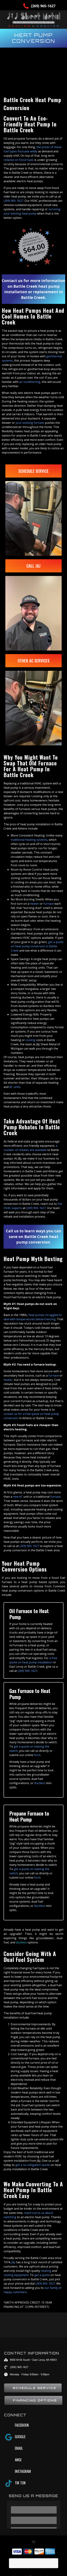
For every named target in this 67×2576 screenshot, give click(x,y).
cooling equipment (16, 2275)
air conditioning (29, 382)
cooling (30, 1040)
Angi (18, 2459)
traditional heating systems (29, 840)
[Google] (8, 2437)
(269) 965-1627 (43, 6)
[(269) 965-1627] (26, 6)
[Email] (8, 2448)
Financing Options (35, 2400)
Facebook (22, 2425)
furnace (48, 904)
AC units (14, 1087)
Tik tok (20, 2482)
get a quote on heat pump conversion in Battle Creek (37, 946)
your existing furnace (30, 423)
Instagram (23, 2471)
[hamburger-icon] (17, 6)
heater (34, 904)
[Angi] (8, 2460)
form (37, 1755)
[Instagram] (8, 2471)
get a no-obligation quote (32, 2165)
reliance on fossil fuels (19, 160)
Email (19, 2448)
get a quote (42, 2275)
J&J (13, 2262)
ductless (39, 1783)
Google (20, 2436)
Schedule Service (34, 2388)
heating (46, 2271)
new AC (18, 1497)
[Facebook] (8, 2425)
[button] (33, 2542)
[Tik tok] (8, 2483)
